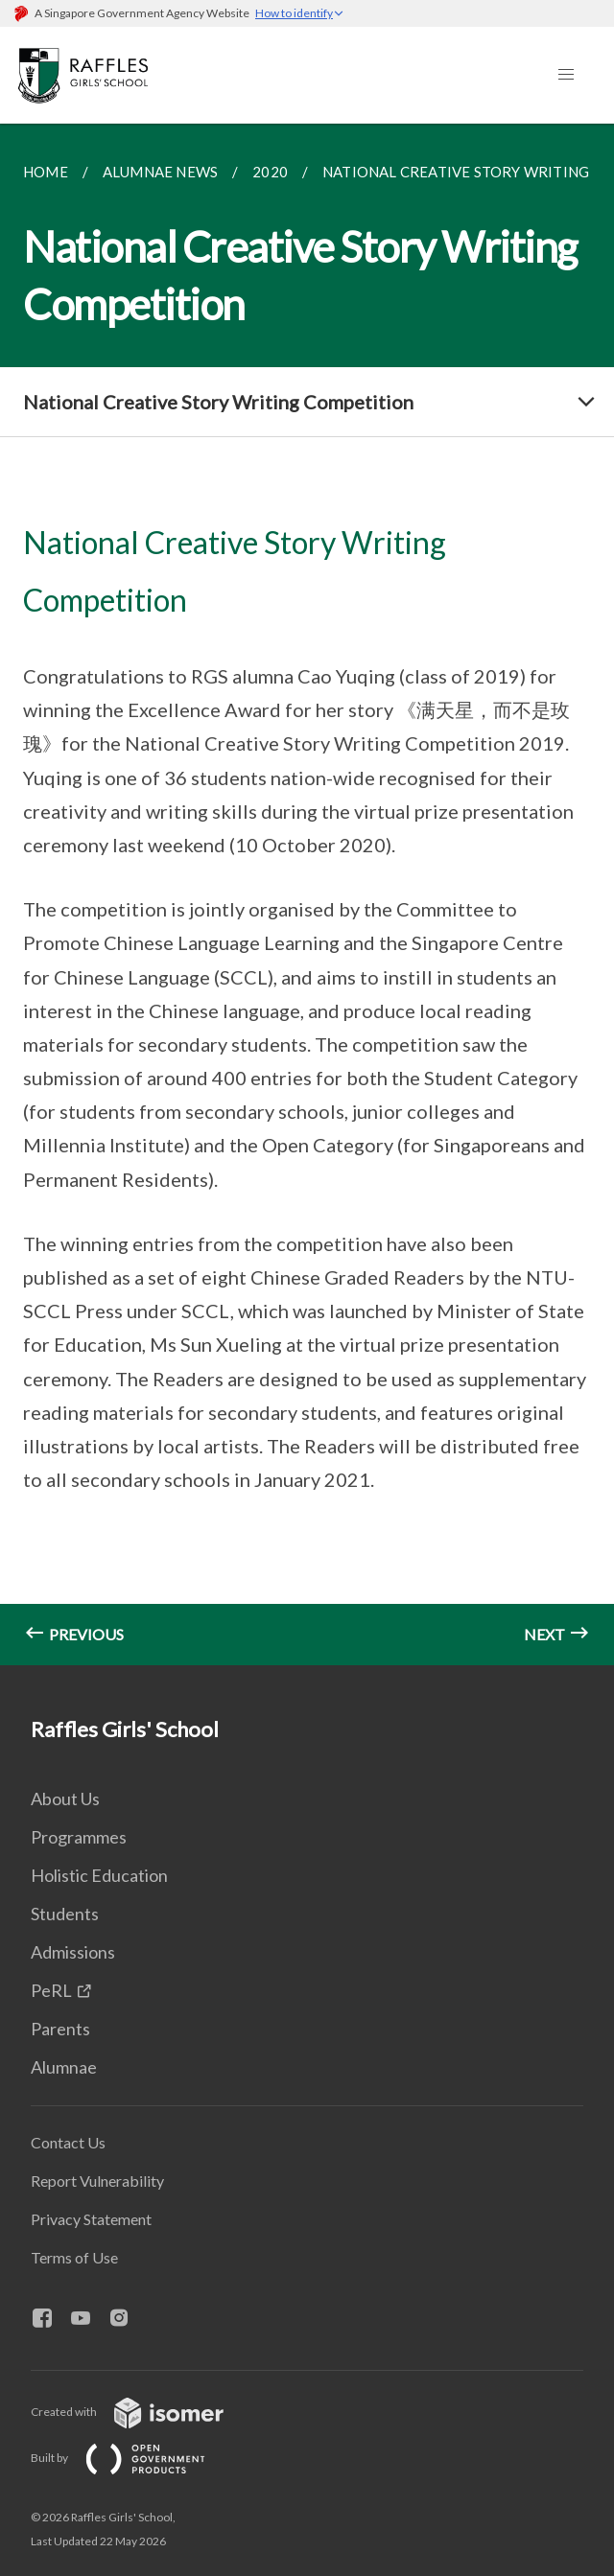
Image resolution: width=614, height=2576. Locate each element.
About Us (65, 1798)
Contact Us (68, 2142)
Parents (60, 2028)
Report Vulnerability (97, 2180)
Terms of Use (74, 2257)
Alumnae (64, 2066)
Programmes (79, 1836)
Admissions (73, 1951)
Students (65, 1913)
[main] (307, 894)
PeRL (51, 1990)
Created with (142, 2411)
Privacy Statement (91, 2219)
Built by (133, 2457)
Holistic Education (99, 1875)
